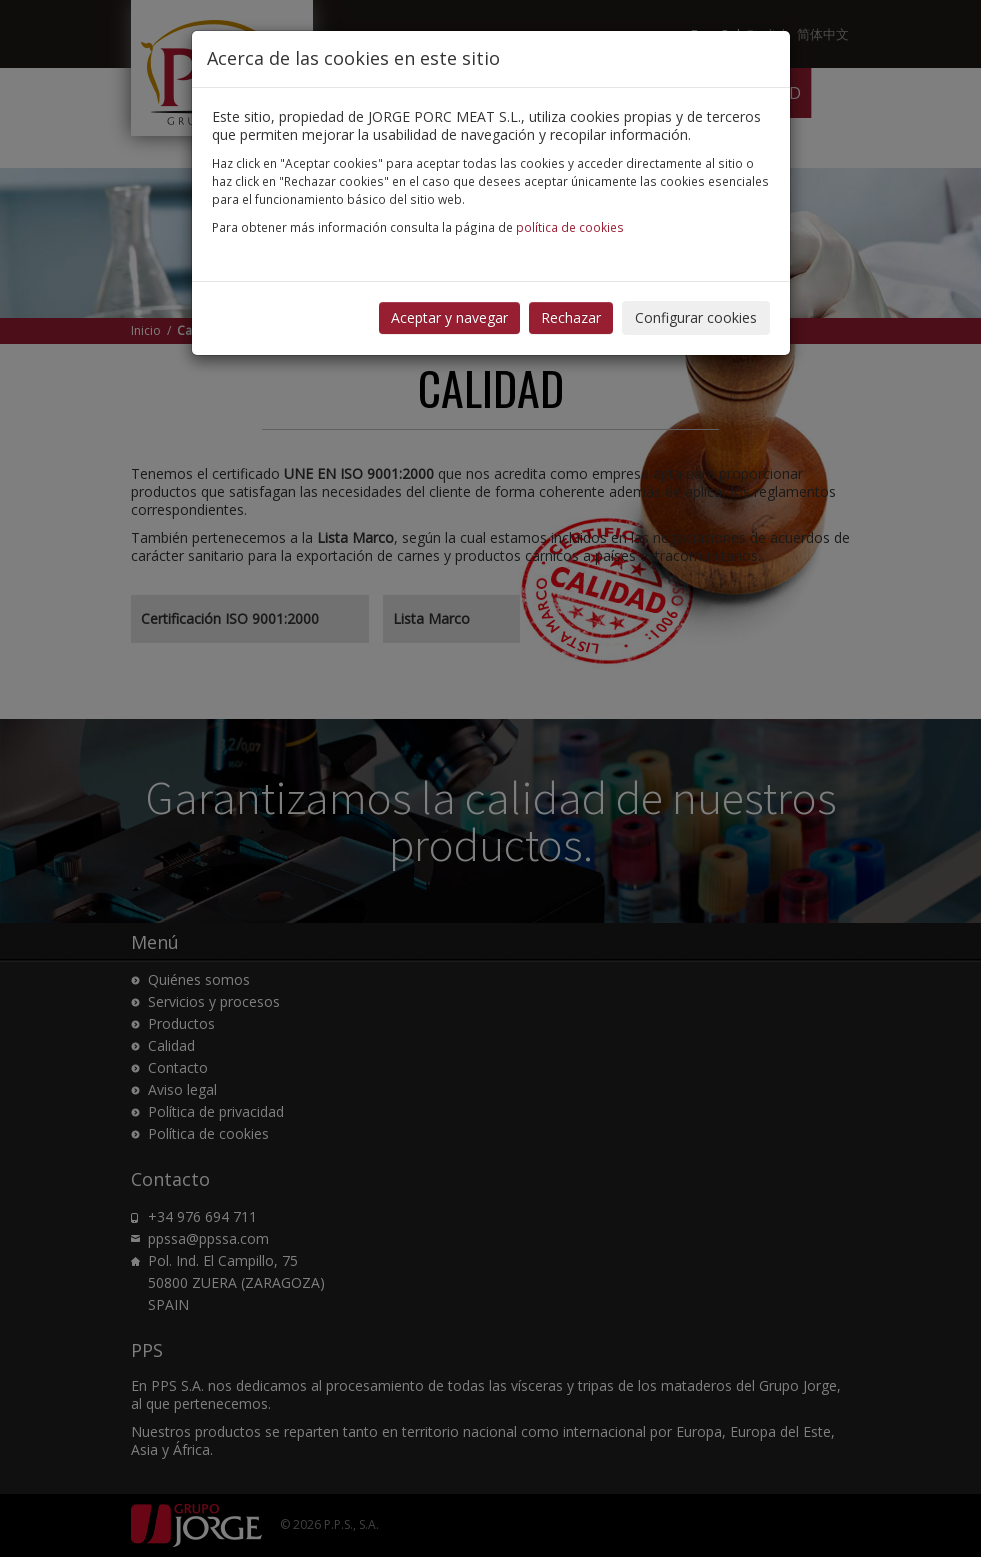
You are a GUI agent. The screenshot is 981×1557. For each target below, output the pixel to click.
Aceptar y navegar (449, 317)
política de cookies (570, 227)
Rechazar (571, 317)
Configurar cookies (696, 317)
